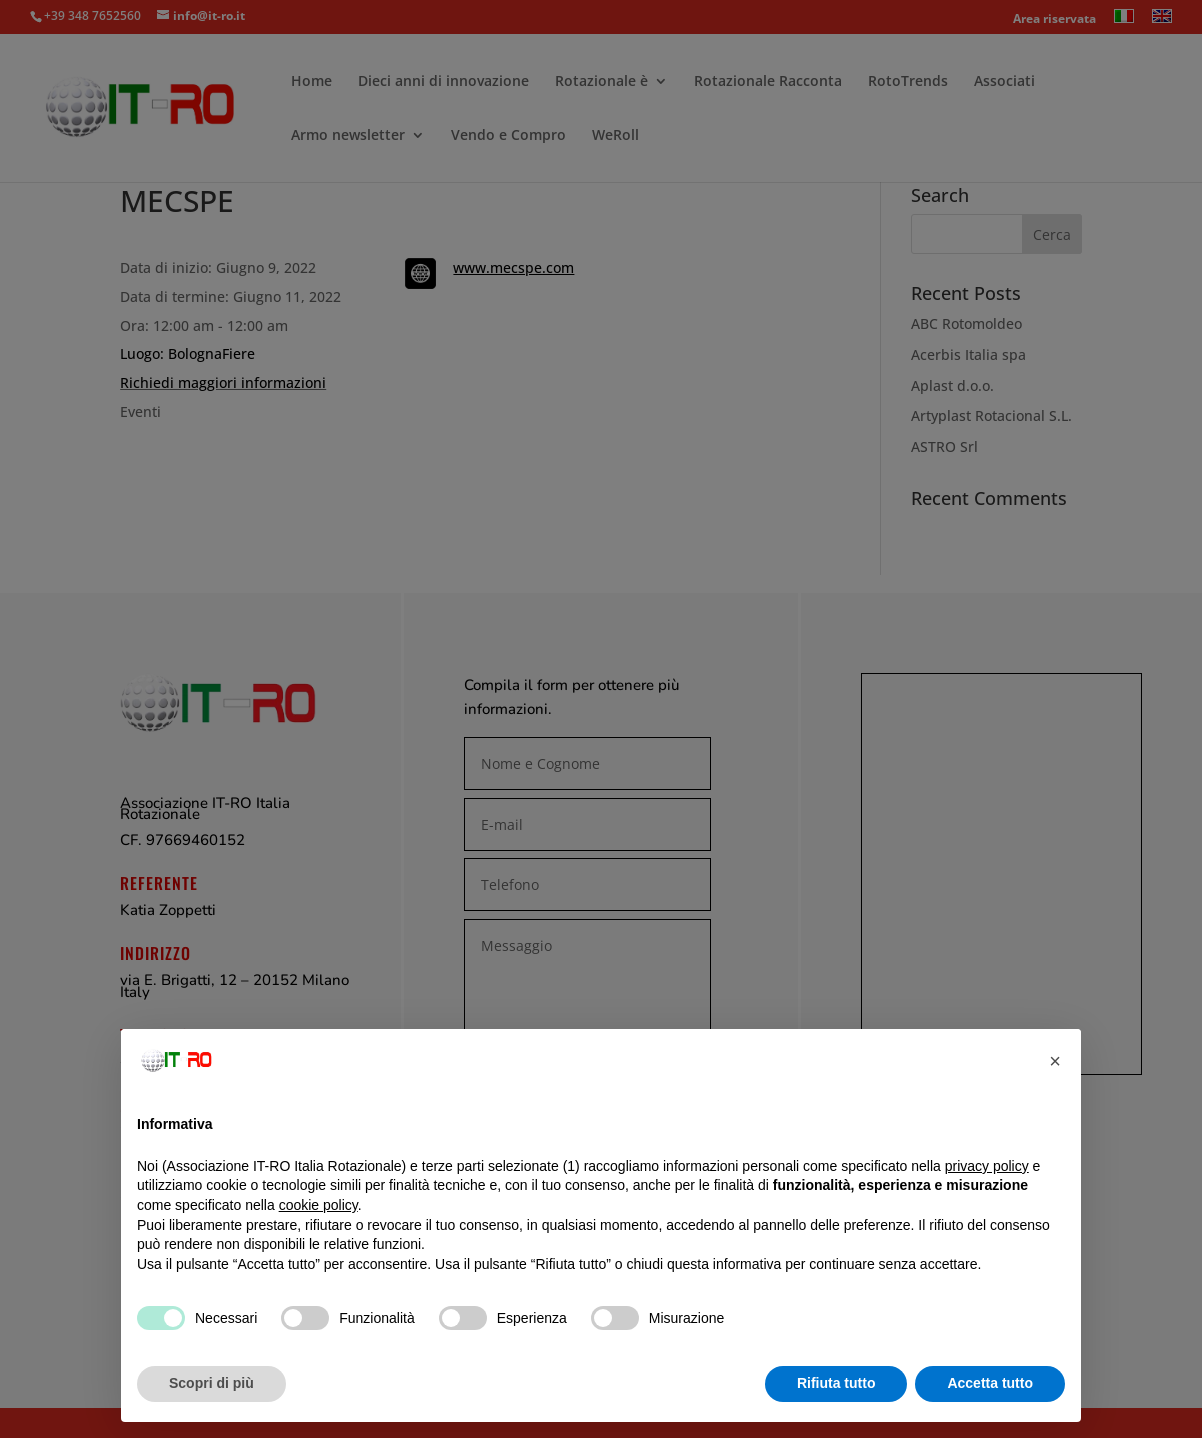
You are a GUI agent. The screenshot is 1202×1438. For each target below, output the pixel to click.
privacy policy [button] (987, 1166)
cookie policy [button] (318, 1205)
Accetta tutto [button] (990, 1383)
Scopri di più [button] (211, 1383)
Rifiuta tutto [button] (836, 1383)
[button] (1055, 1061)
